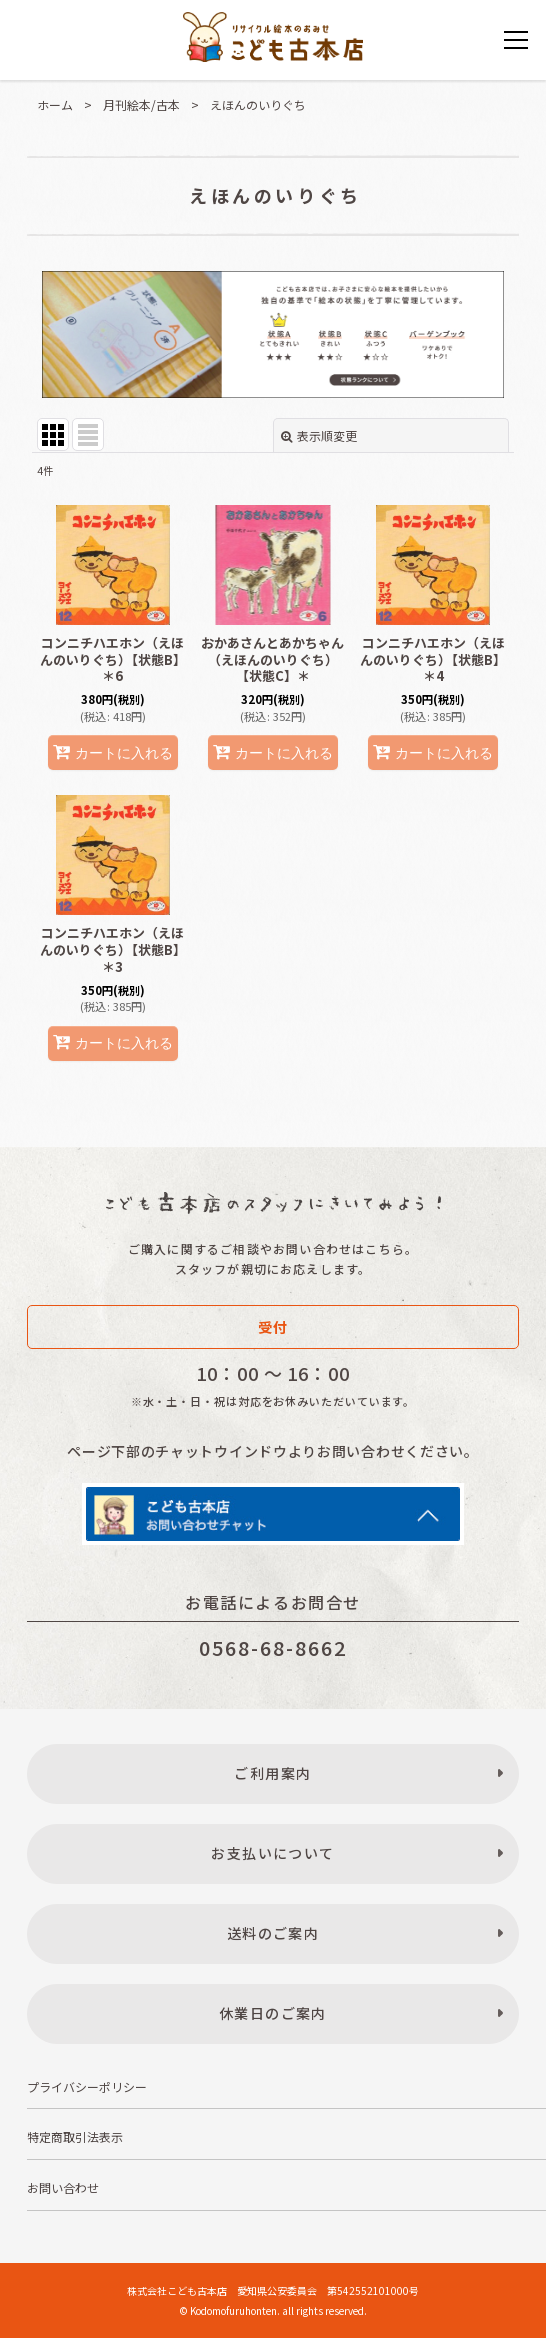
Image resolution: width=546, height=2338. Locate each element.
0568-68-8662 (273, 1647)
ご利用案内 (272, 1773)
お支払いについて (272, 1853)
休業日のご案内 (273, 2013)
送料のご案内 (273, 1933)
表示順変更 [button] (319, 435)
